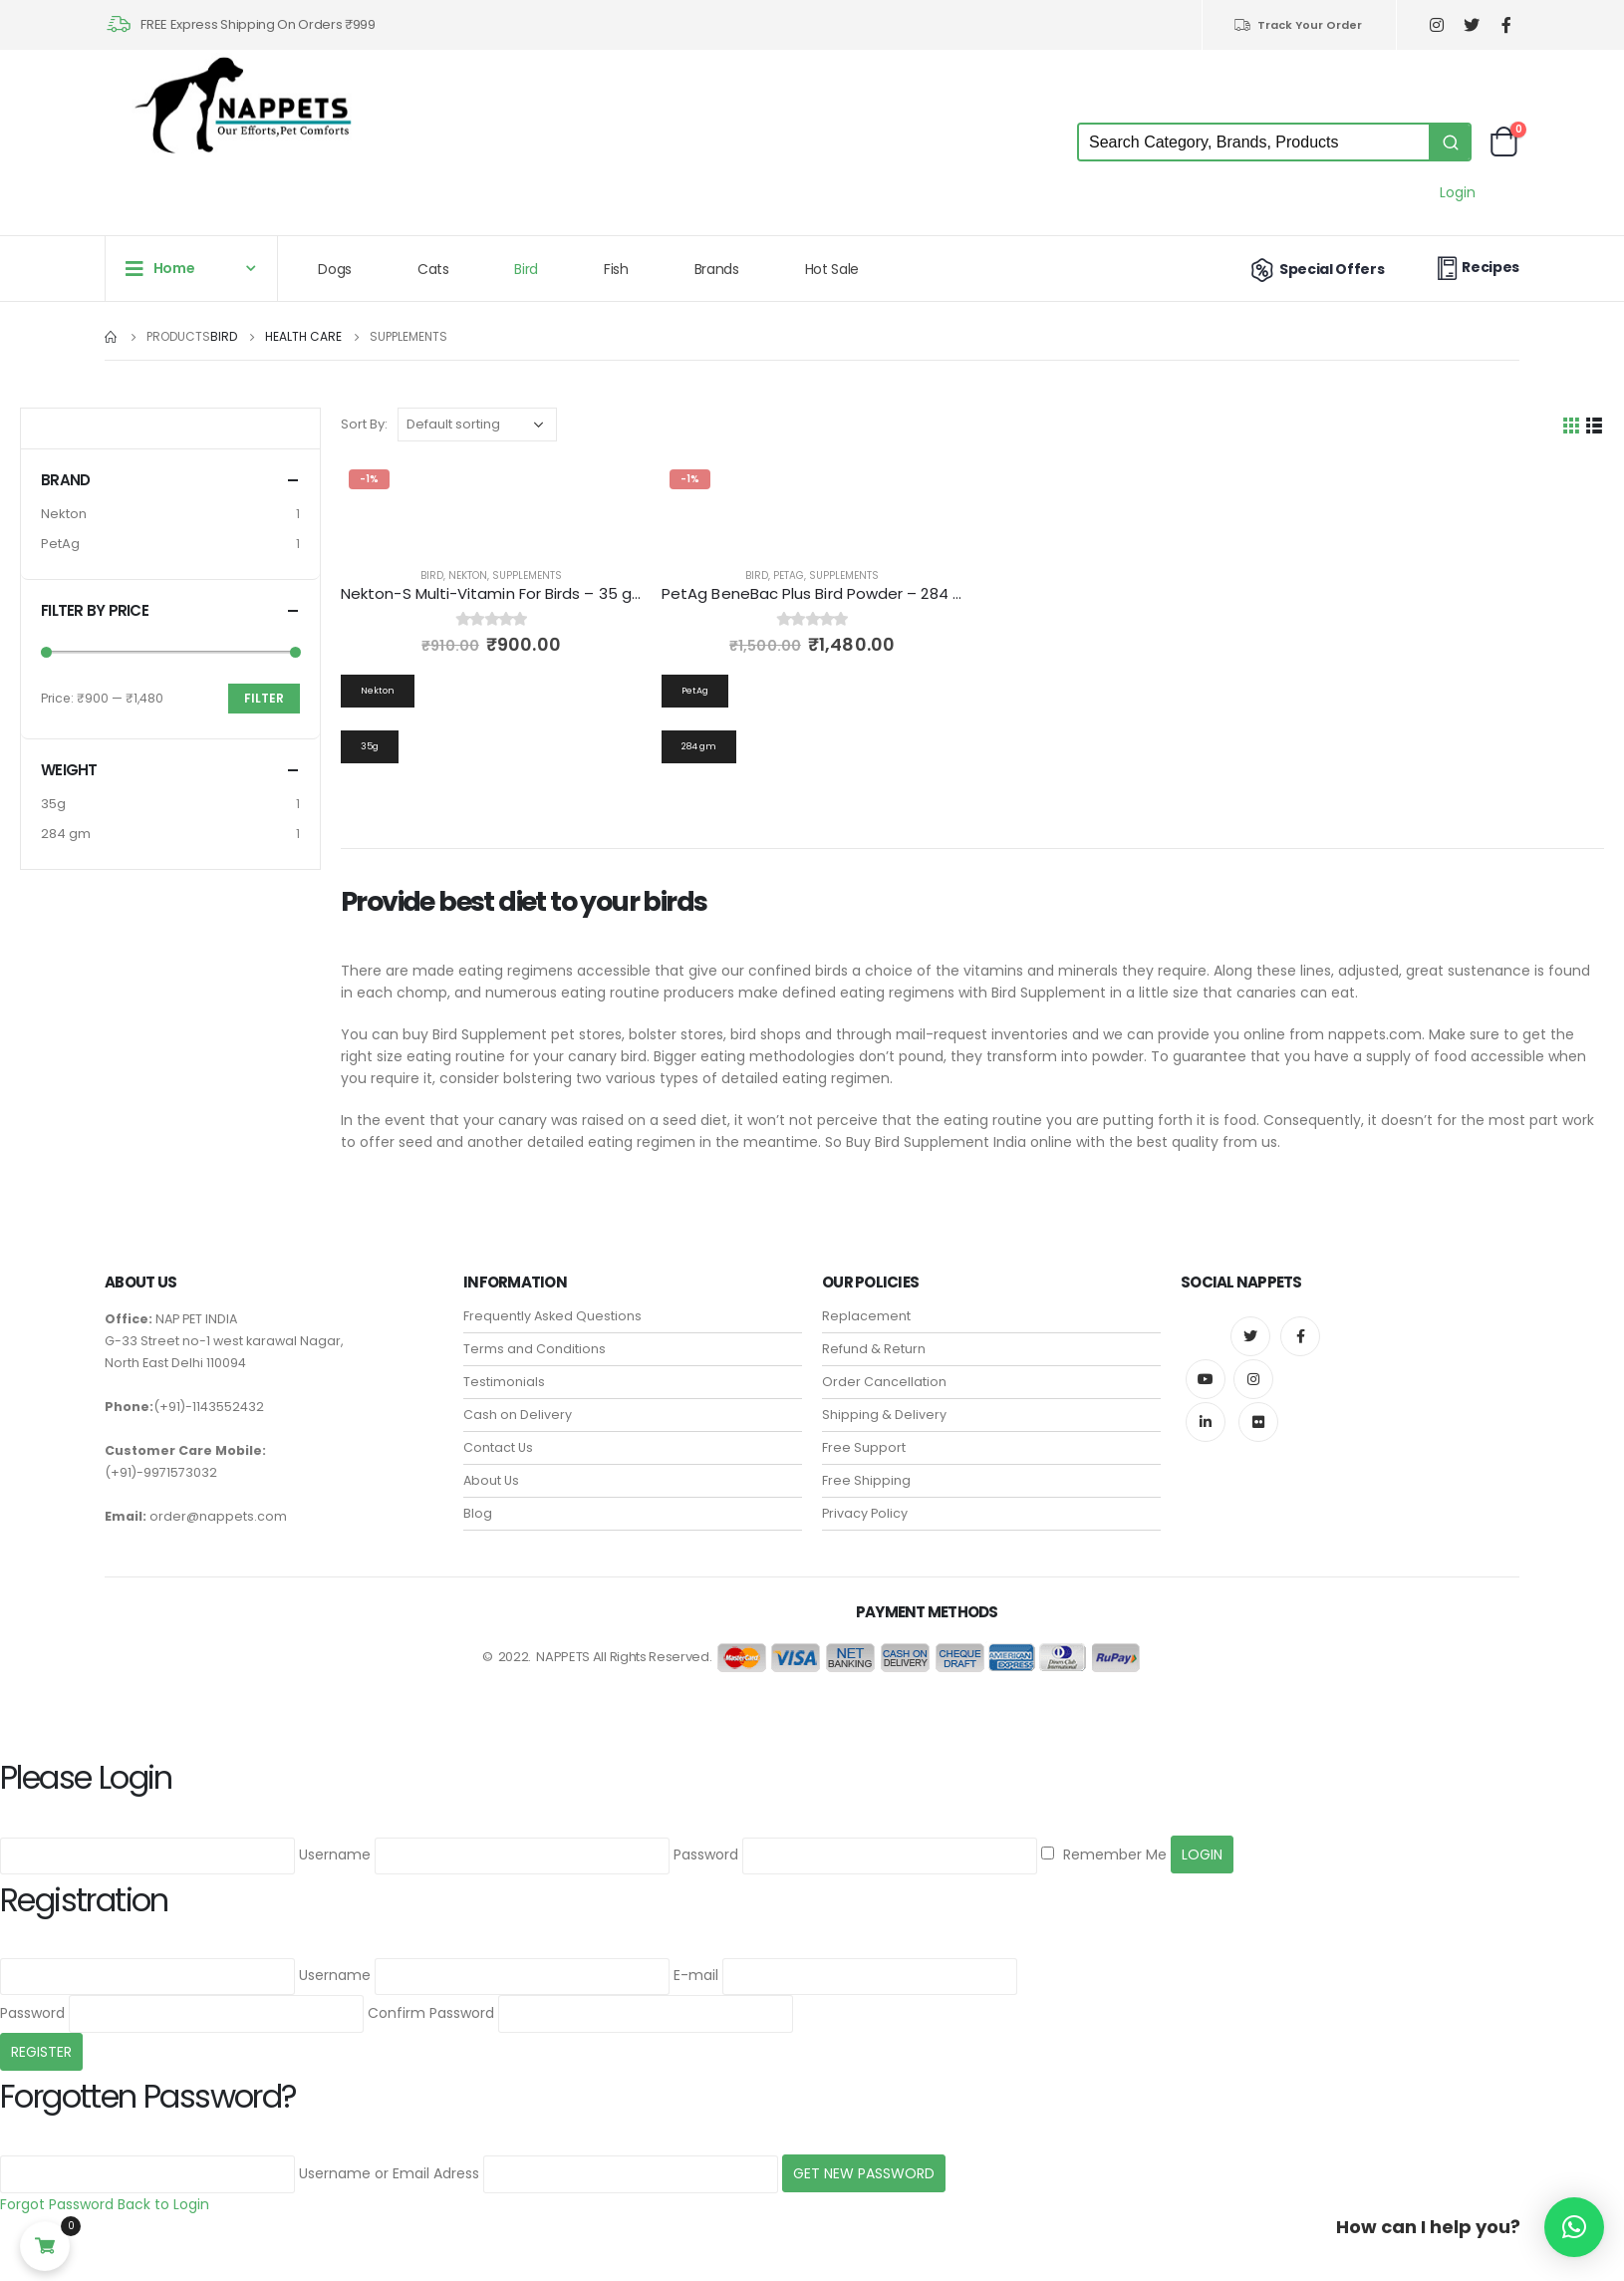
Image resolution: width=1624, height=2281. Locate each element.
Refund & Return (874, 1348)
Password (706, 1854)
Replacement (866, 1315)
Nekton (467, 575)
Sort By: (364, 424)
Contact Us (498, 1447)
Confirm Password (431, 2013)
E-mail (696, 1975)
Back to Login (163, 2204)
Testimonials (504, 1381)
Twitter (1250, 1336)
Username (335, 1854)
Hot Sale (832, 269)
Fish (616, 269)
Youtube (1205, 1379)
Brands (716, 269)
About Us (491, 1480)
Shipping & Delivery (884, 1414)
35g (53, 803)
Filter (264, 698)
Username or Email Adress (389, 2173)
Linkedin (1205, 1422)
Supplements (527, 575)
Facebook (1300, 1336)
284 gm (66, 833)
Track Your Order (1297, 25)
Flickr (1258, 1422)
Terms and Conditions (534, 1348)
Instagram (1253, 1379)
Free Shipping (866, 1480)
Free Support (864, 1447)
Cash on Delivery (517, 1414)
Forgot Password (57, 2204)
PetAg (788, 575)
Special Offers (1315, 269)
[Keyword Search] (1254, 142)
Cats (433, 269)
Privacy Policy (865, 1513)
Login (1458, 192)
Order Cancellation (884, 1381)
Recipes (1475, 267)
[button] (1574, 2227)
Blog (477, 1513)
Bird (526, 269)
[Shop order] (477, 424)
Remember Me (1104, 1854)
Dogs (335, 269)
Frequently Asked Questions (552, 1315)
